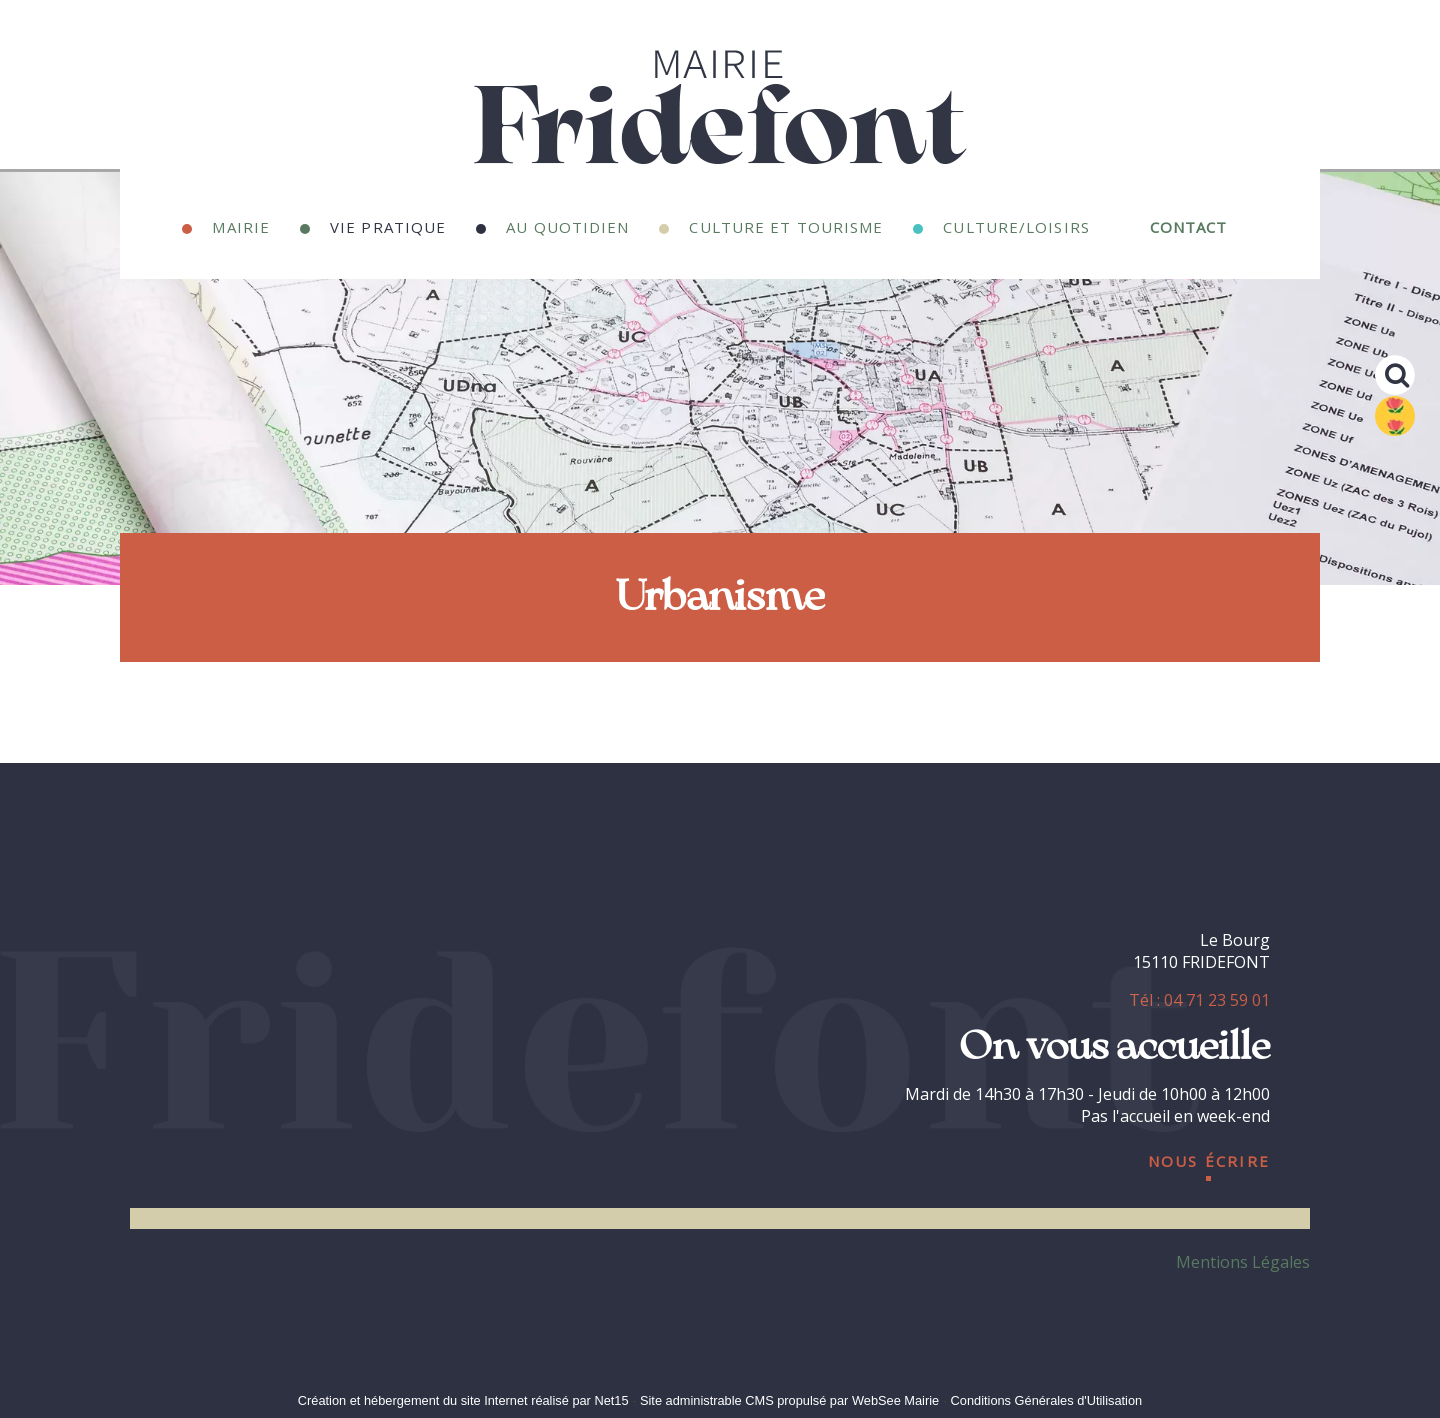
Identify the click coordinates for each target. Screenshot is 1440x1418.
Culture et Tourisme (786, 224)
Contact (1189, 224)
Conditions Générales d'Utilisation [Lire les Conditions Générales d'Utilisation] (1047, 1400)
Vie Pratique (388, 224)
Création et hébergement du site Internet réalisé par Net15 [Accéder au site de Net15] (463, 1400)
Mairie (241, 224)
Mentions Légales (1243, 1262)
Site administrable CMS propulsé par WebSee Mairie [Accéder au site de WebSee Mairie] (789, 1400)
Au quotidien (567, 224)
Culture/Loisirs (1016, 224)
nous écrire (1209, 1158)
